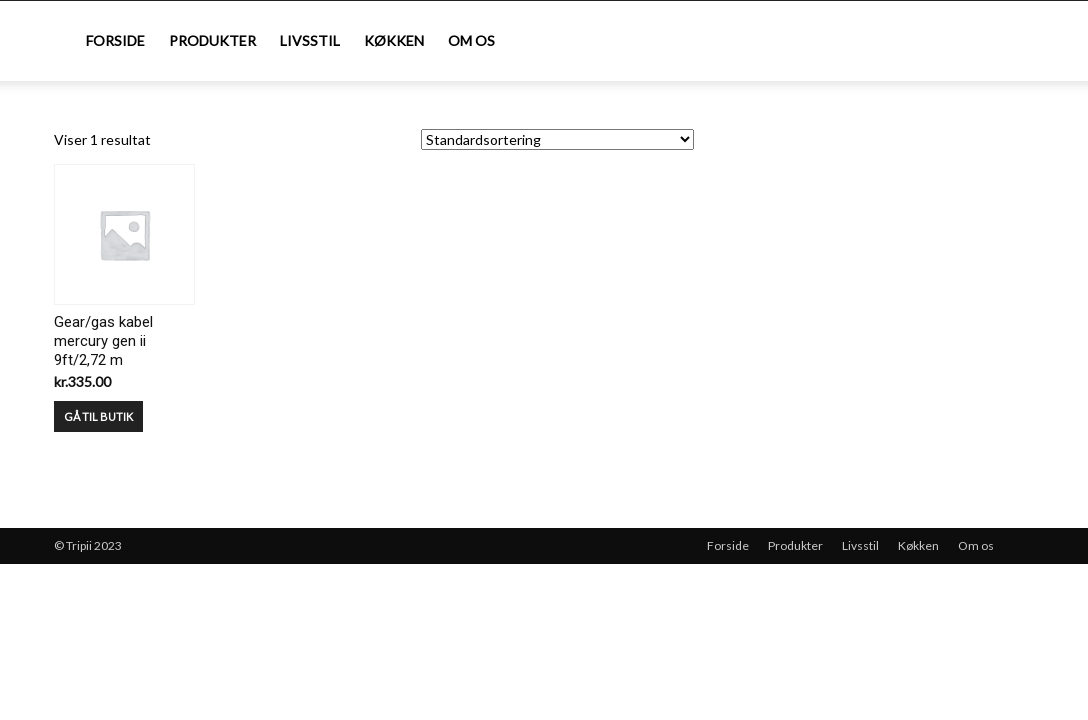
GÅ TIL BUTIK (98, 416)
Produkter (212, 40)
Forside (115, 40)
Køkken (394, 40)
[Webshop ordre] (557, 139)
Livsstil (310, 40)
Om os (471, 40)
